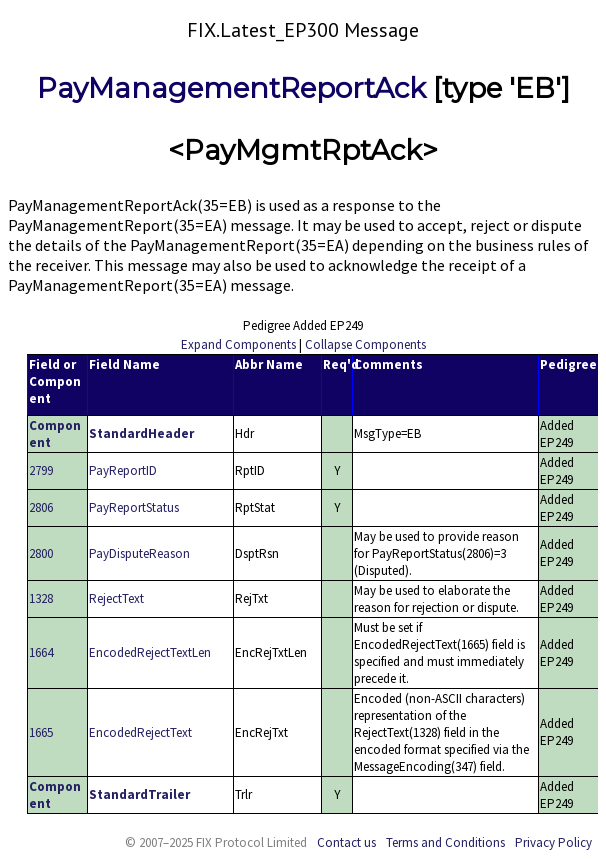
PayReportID (123, 470)
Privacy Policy (553, 842)
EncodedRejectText (140, 732)
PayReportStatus (134, 507)
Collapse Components (365, 344)
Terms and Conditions (445, 842)
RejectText (116, 598)
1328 (41, 598)
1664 (41, 652)
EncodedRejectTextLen (150, 652)
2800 (41, 553)
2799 (41, 470)
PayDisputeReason (139, 553)
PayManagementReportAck (231, 88)
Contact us (346, 842)
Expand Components (238, 344)
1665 (41, 732)
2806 (41, 507)
